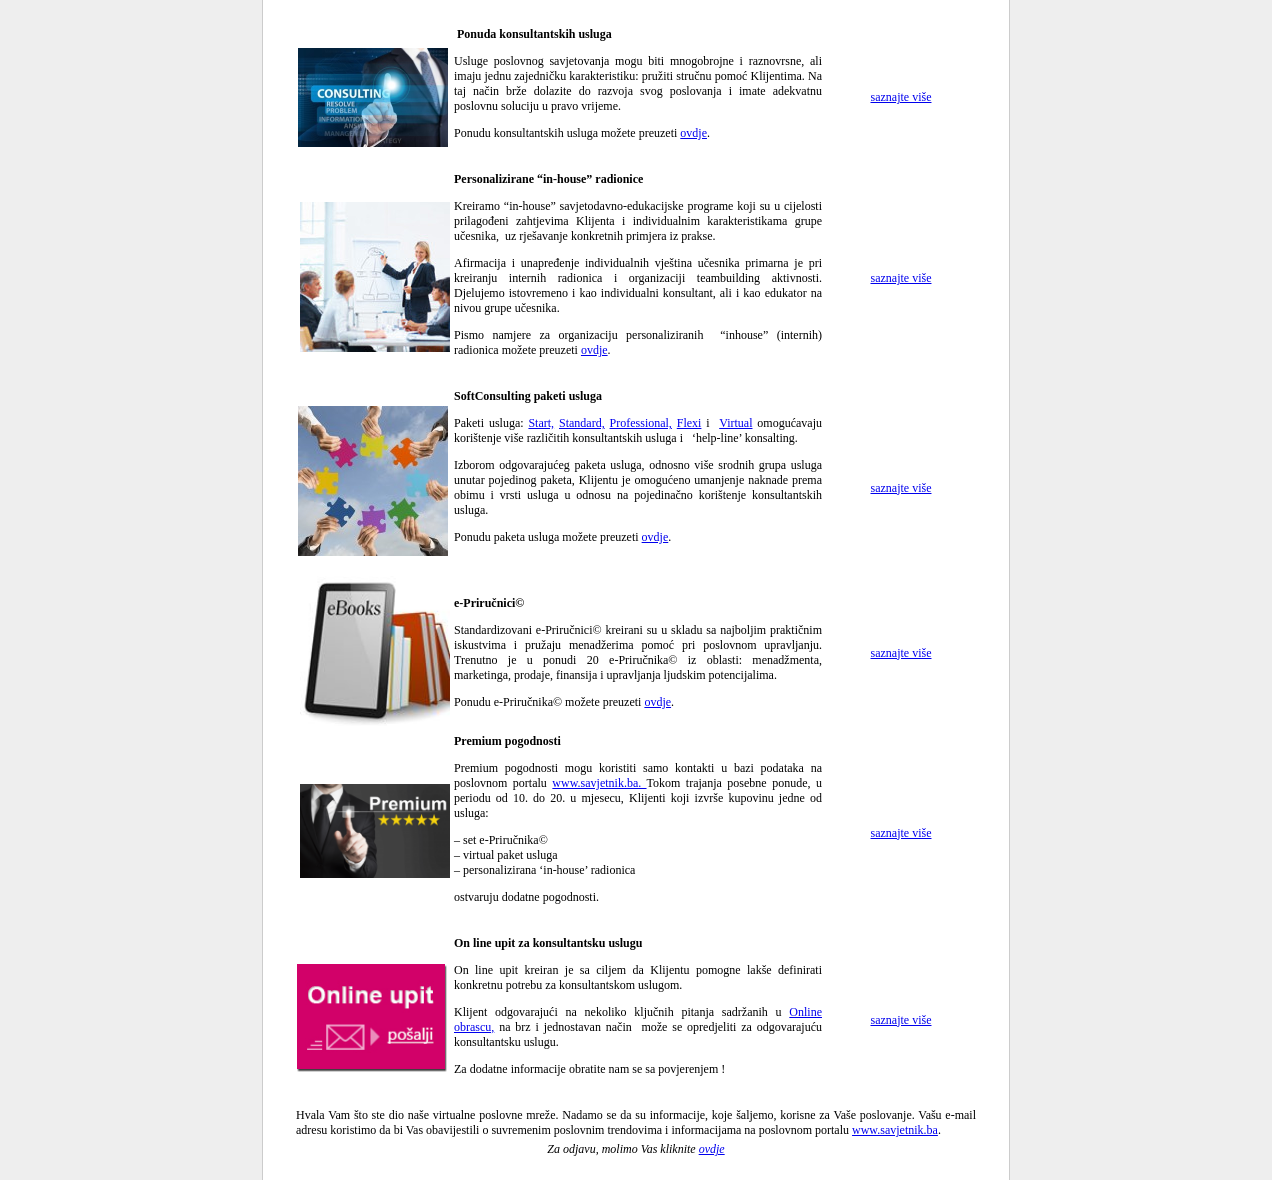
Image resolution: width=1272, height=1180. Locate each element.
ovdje (693, 133)
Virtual (735, 423)
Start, (541, 423)
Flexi (689, 423)
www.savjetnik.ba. (599, 783)
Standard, (582, 423)
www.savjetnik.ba (895, 1130)
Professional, (641, 423)
